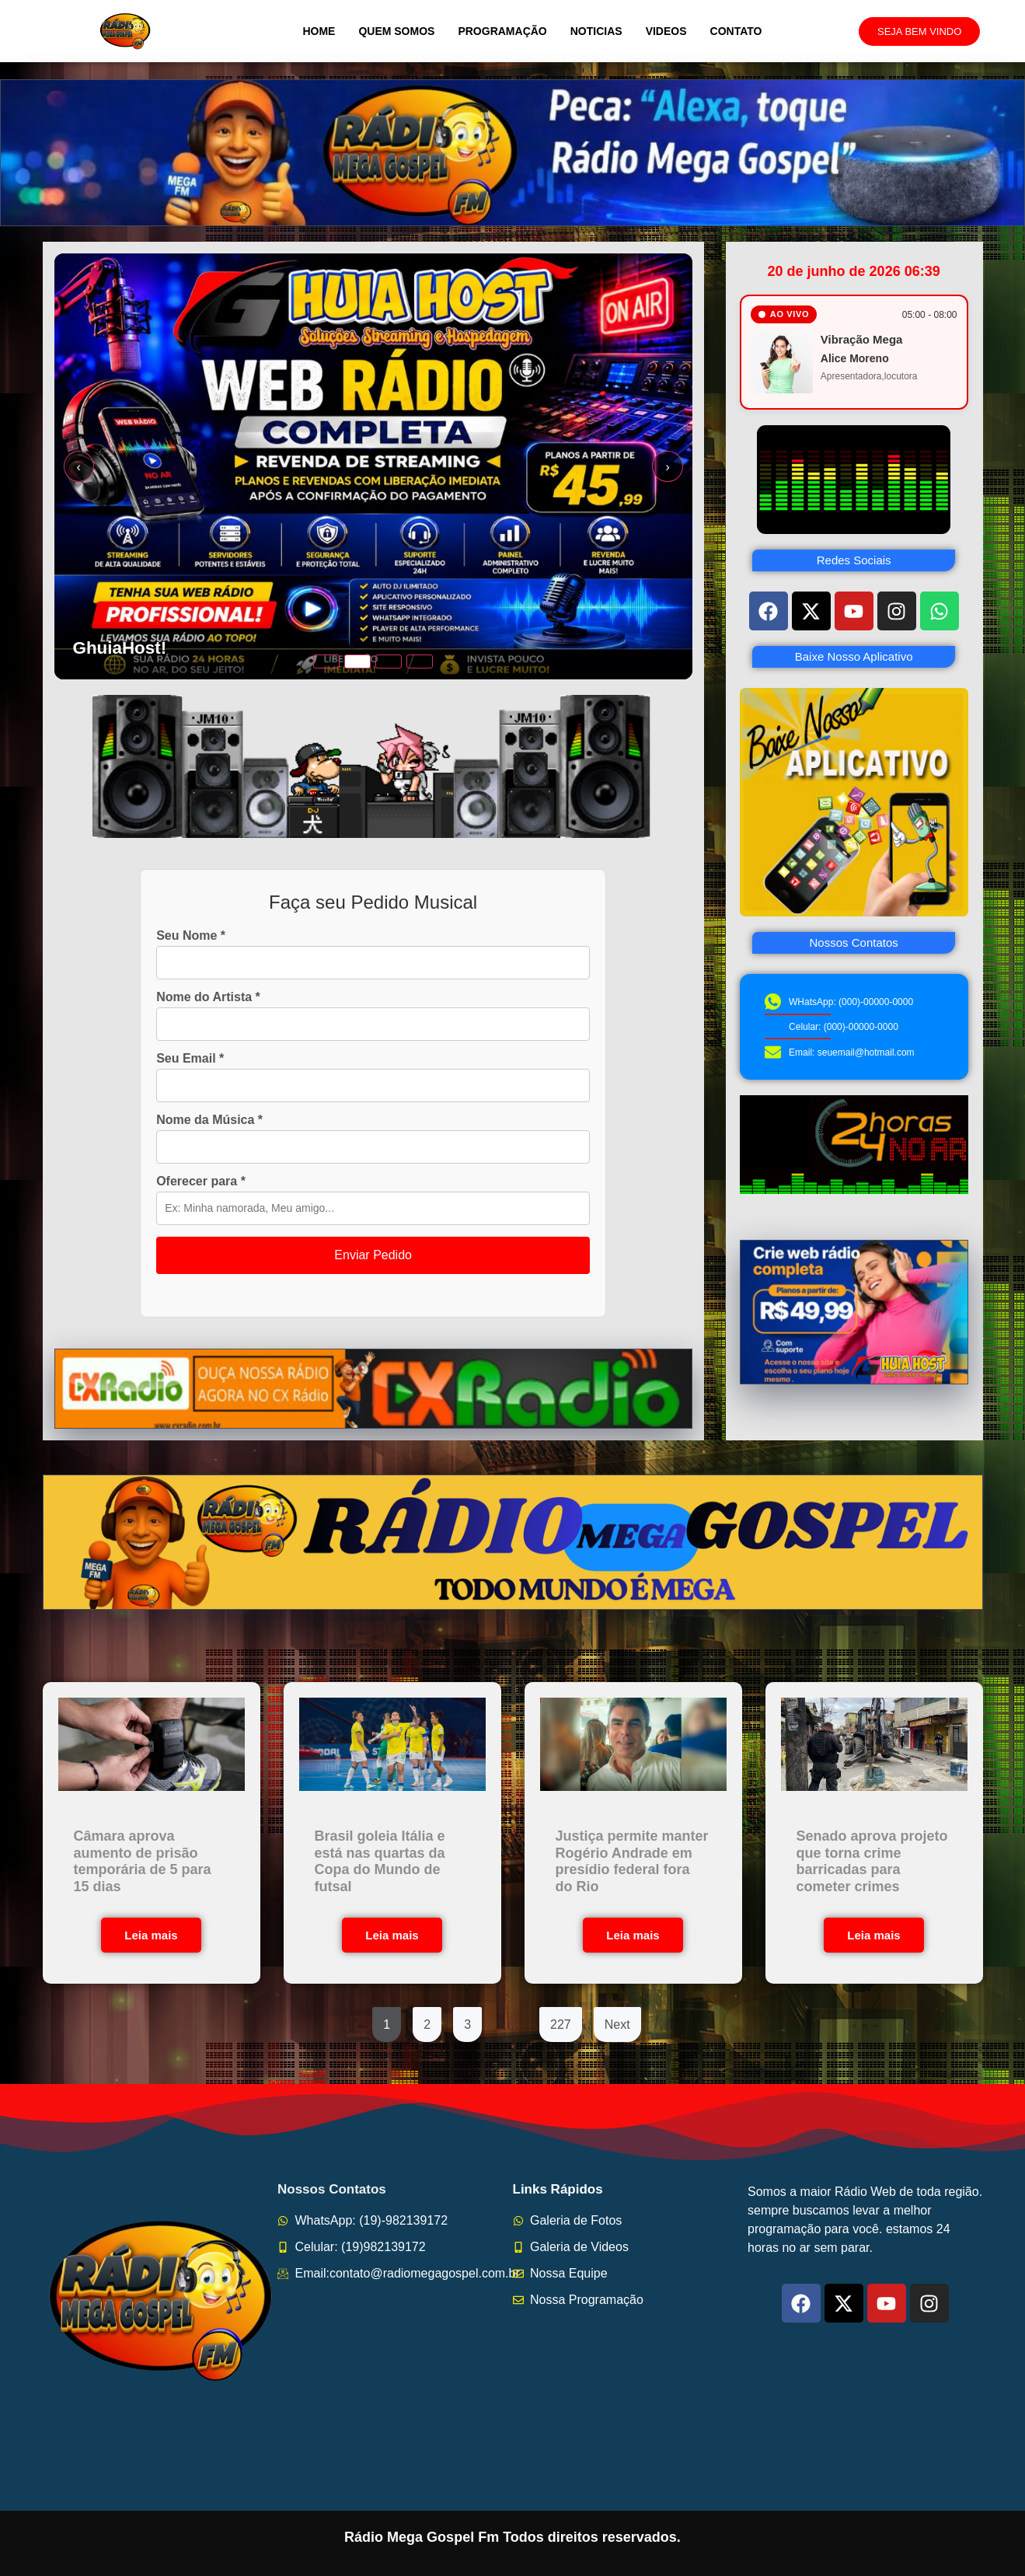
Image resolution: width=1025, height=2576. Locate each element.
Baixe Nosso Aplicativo (854, 656)
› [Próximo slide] (667, 466)
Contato (736, 31)
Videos (666, 31)
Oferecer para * (201, 1181)
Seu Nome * (190, 936)
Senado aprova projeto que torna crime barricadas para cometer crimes (872, 1861)
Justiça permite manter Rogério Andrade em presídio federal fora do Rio (632, 1861)
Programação (502, 31)
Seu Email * (190, 1058)
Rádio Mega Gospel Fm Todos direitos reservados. (512, 2537)
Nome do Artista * (208, 997)
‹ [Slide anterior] (79, 466)
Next (617, 2024)
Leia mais (150, 1935)
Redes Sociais (854, 560)
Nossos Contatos (854, 942)
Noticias (596, 31)
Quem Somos (396, 31)
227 (560, 2024)
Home (318, 31)
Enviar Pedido (373, 1255)
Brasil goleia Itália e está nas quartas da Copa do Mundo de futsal (380, 1861)
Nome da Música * (209, 1120)
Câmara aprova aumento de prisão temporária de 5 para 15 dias (142, 1861)
